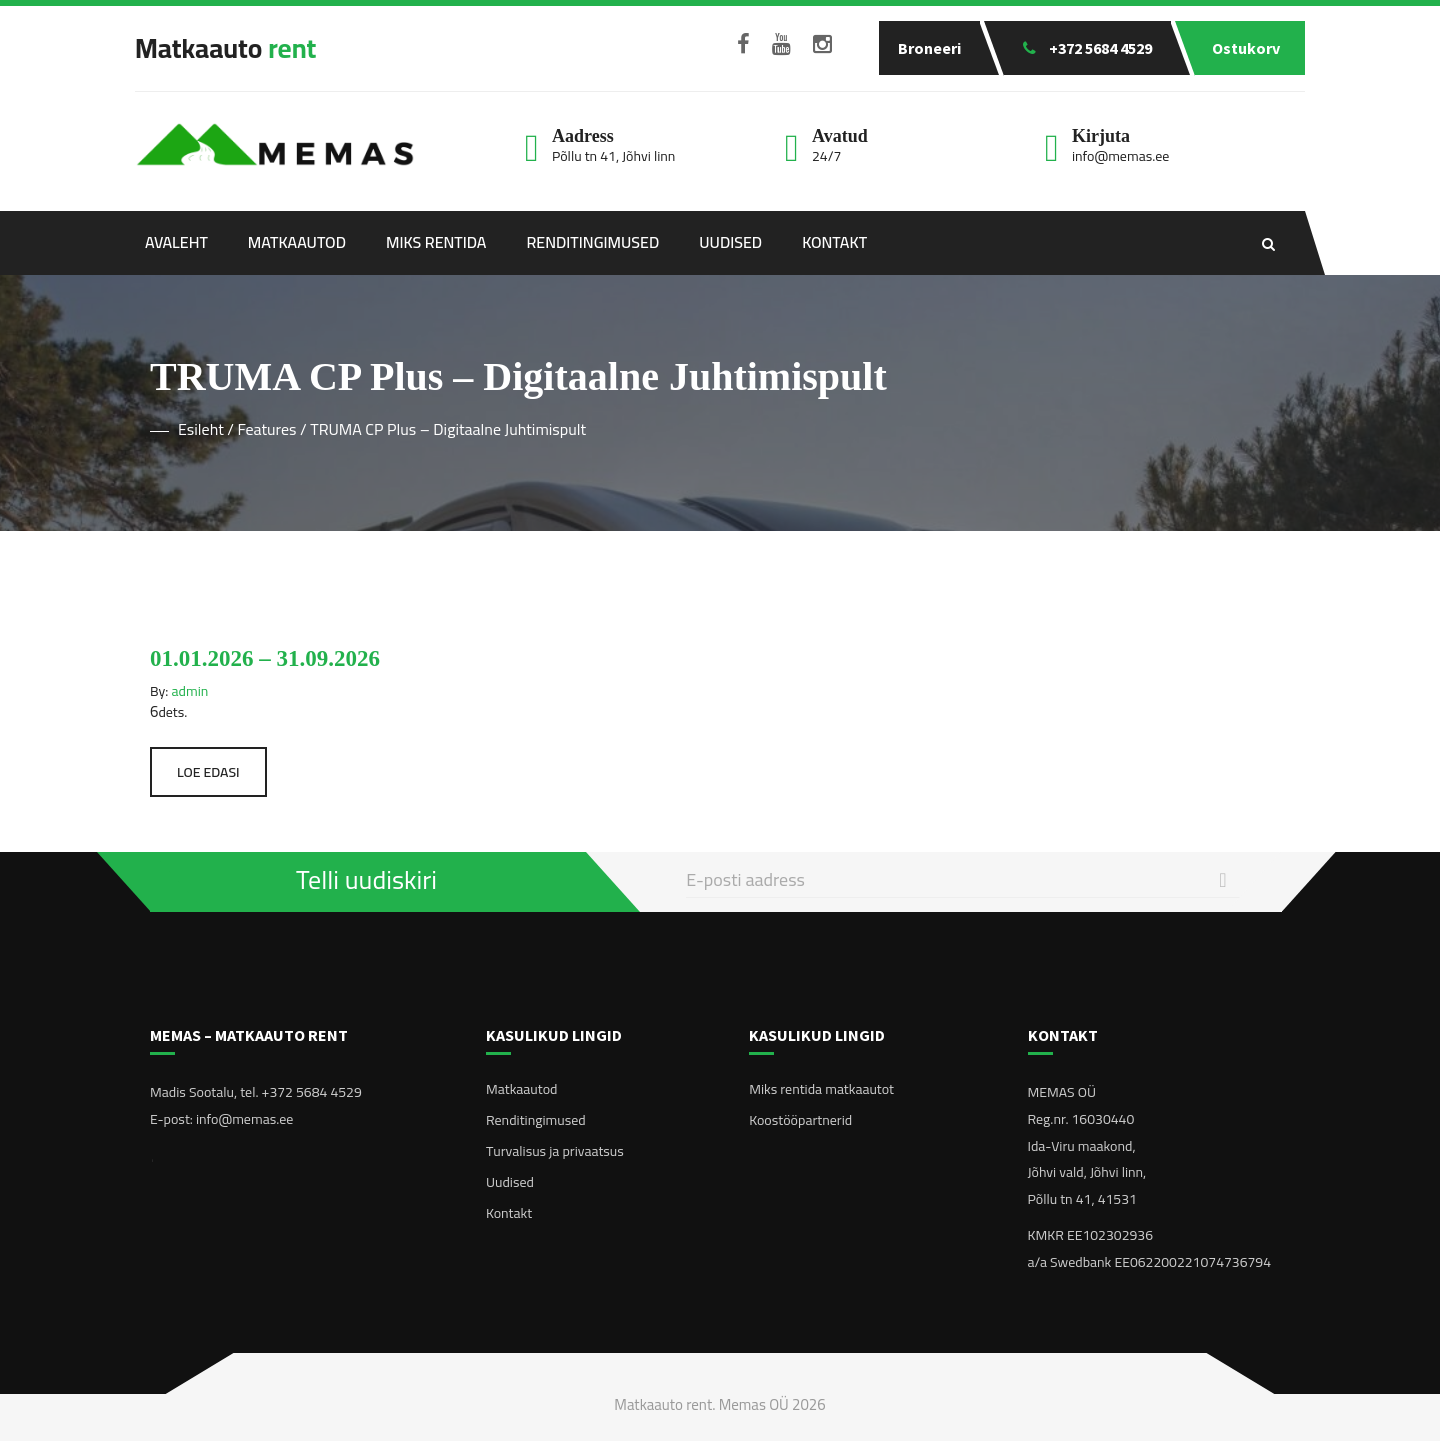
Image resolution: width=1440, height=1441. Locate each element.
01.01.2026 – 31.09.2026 (265, 658)
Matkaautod (297, 242)
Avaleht (176, 242)
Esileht (201, 429)
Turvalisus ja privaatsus (555, 1151)
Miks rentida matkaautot (821, 1089)
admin (190, 691)
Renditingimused (592, 242)
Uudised (730, 242)
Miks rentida (436, 242)
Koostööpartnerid (800, 1120)
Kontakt (834, 242)
